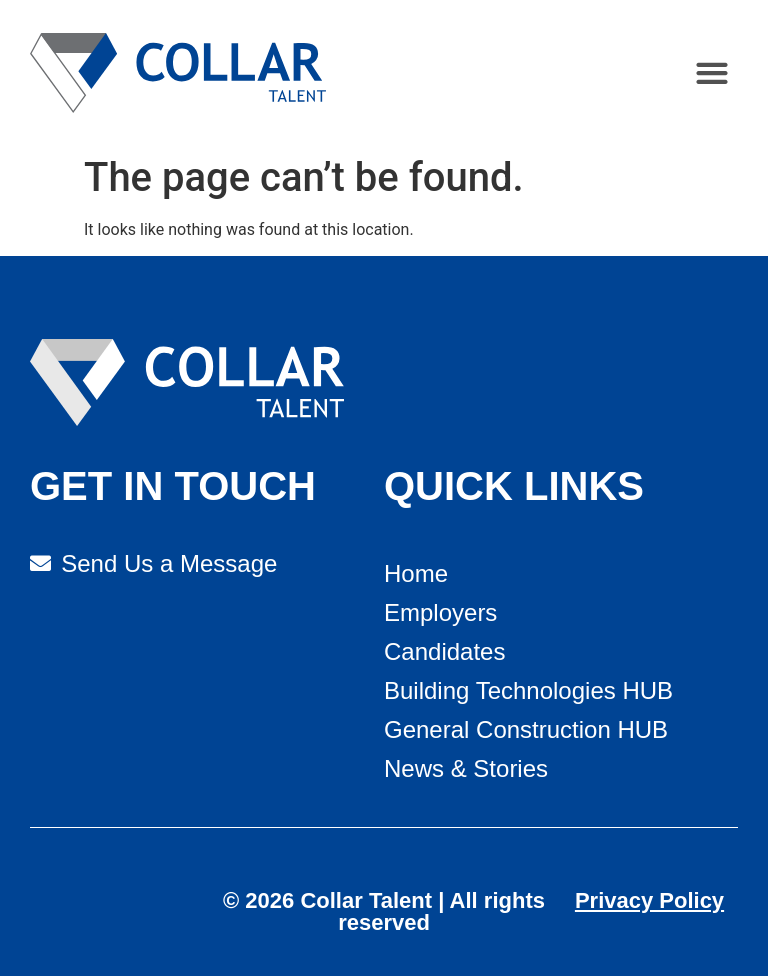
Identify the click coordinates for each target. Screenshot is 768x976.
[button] (712, 73)
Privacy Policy (649, 900)
